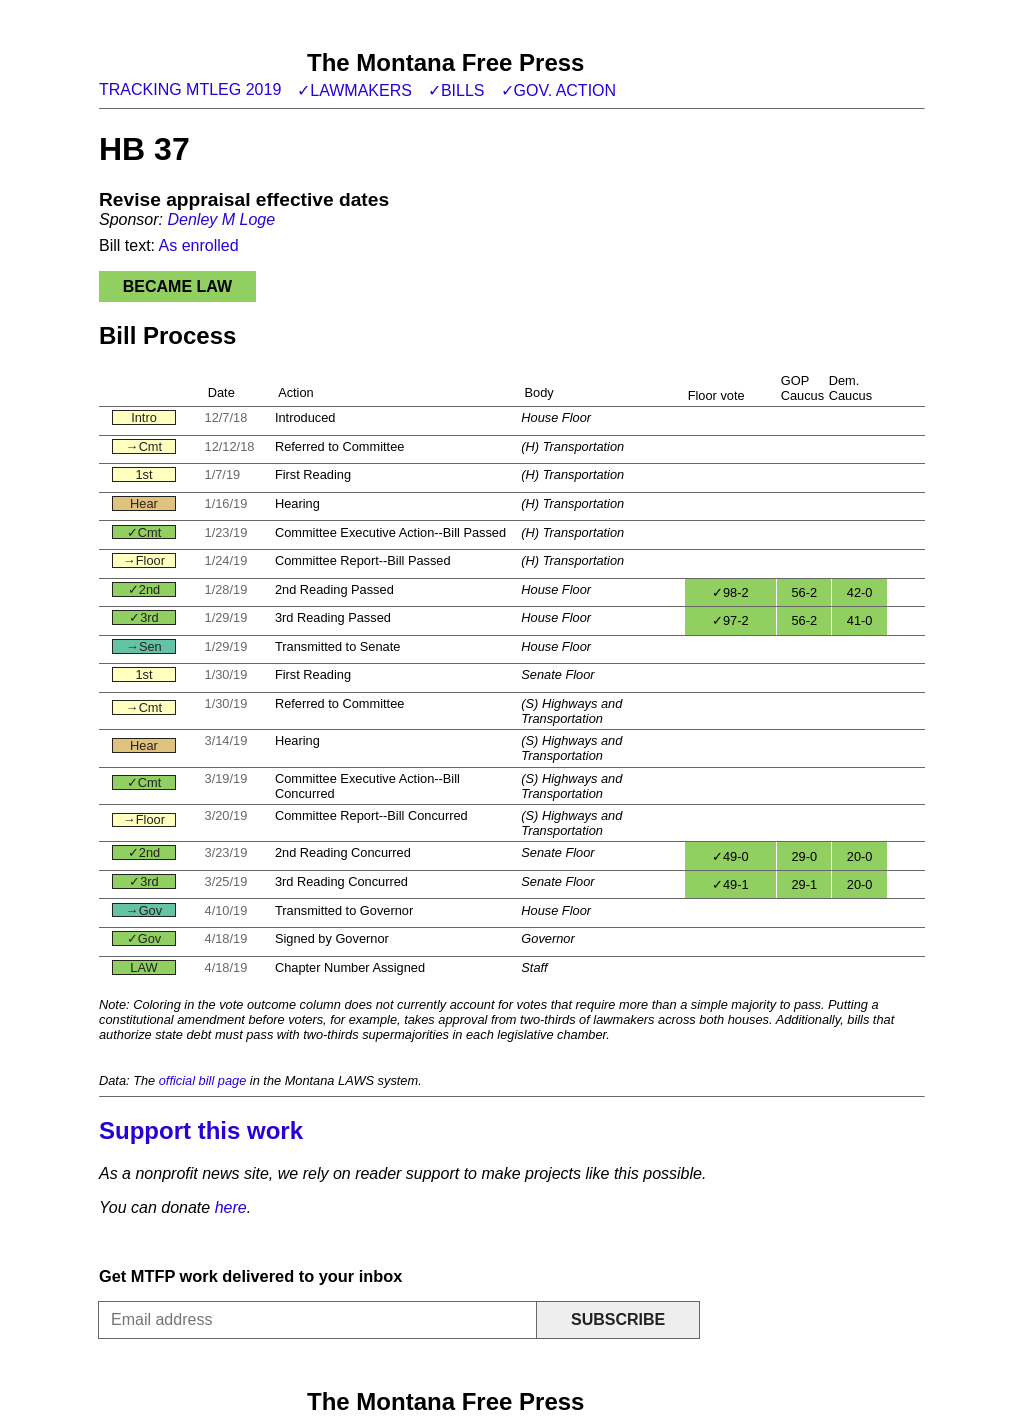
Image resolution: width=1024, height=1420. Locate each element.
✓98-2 (730, 592)
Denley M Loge (221, 219)
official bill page (203, 1080)
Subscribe (618, 1319)
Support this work (201, 1130)
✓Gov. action (559, 90)
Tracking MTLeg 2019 (190, 89)
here (231, 1207)
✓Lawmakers (354, 90)
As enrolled (199, 245)
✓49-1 (730, 884)
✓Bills (456, 90)
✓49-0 (730, 856)
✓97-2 (730, 620)
